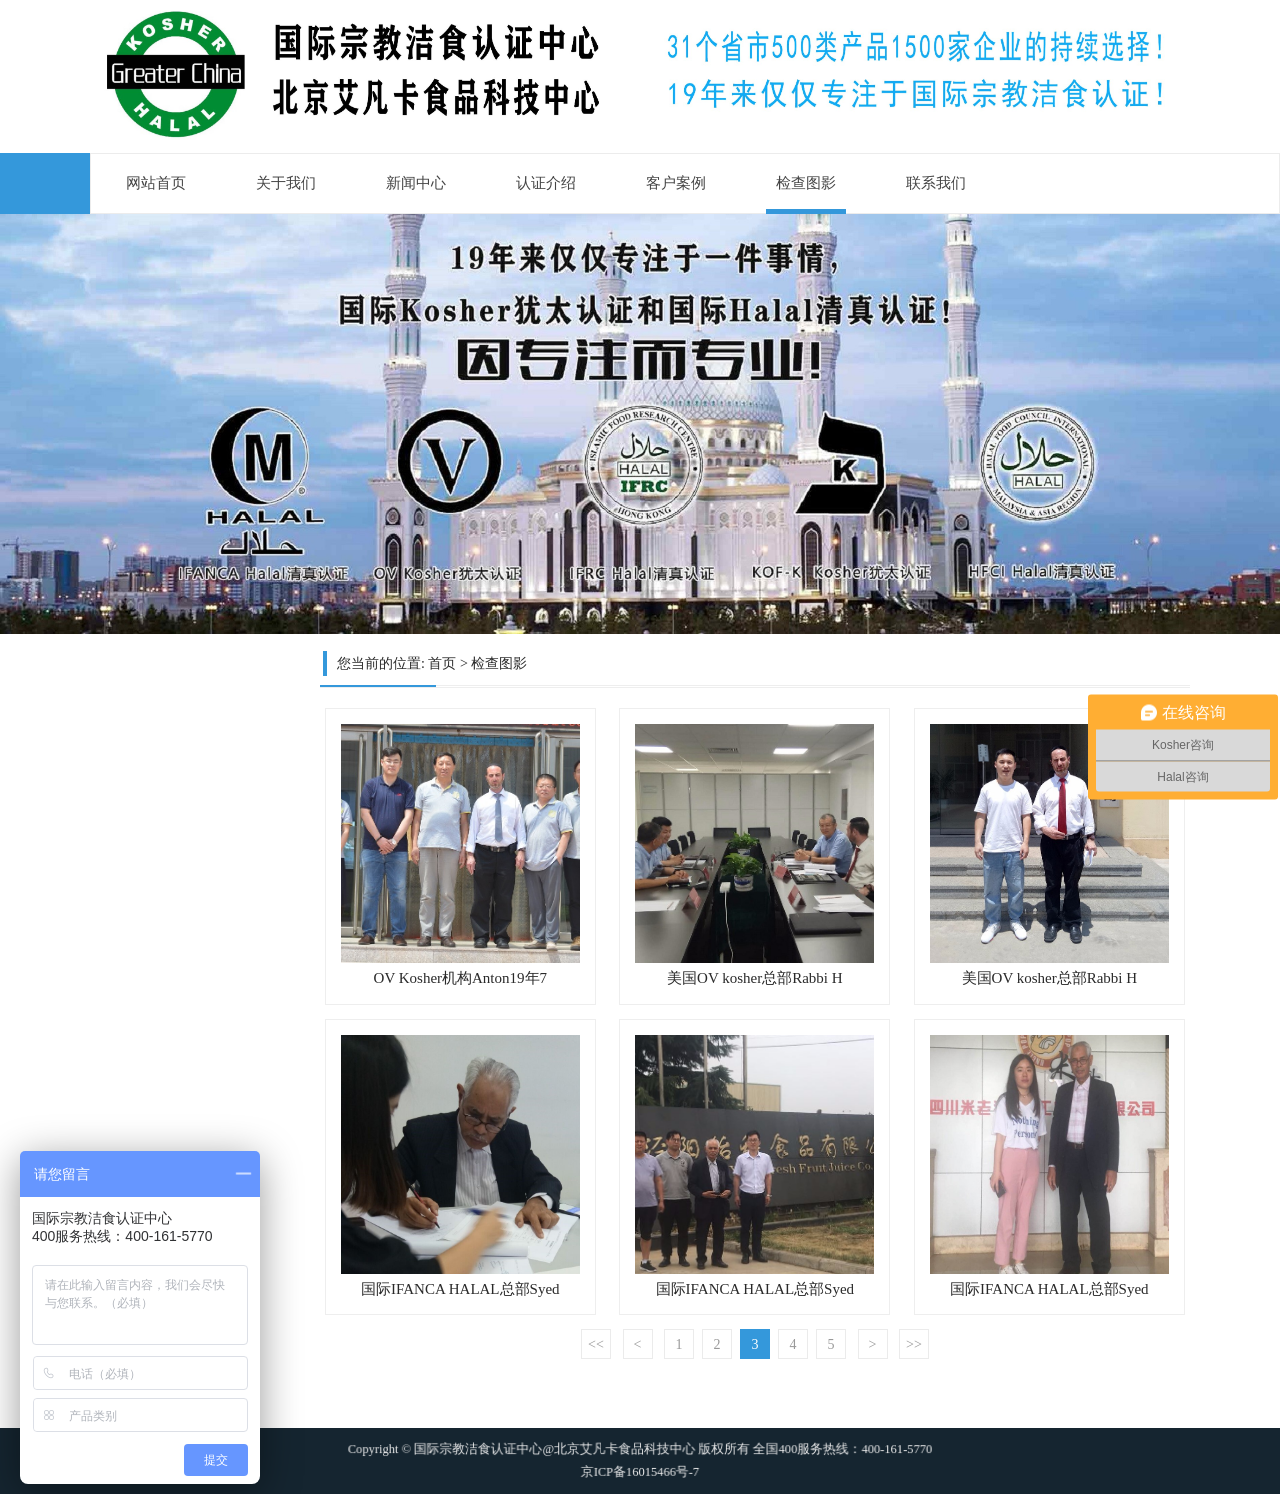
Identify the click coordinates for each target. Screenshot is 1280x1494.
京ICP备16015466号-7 (640, 1464)
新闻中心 (416, 183)
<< (596, 1344)
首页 (442, 663)
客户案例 (676, 183)
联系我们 (936, 183)
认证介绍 (546, 183)
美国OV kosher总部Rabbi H (755, 978)
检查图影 (806, 183)
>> (914, 1344)
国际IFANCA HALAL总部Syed (460, 1289)
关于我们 (286, 183)
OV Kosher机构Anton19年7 (460, 978)
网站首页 (156, 183)
